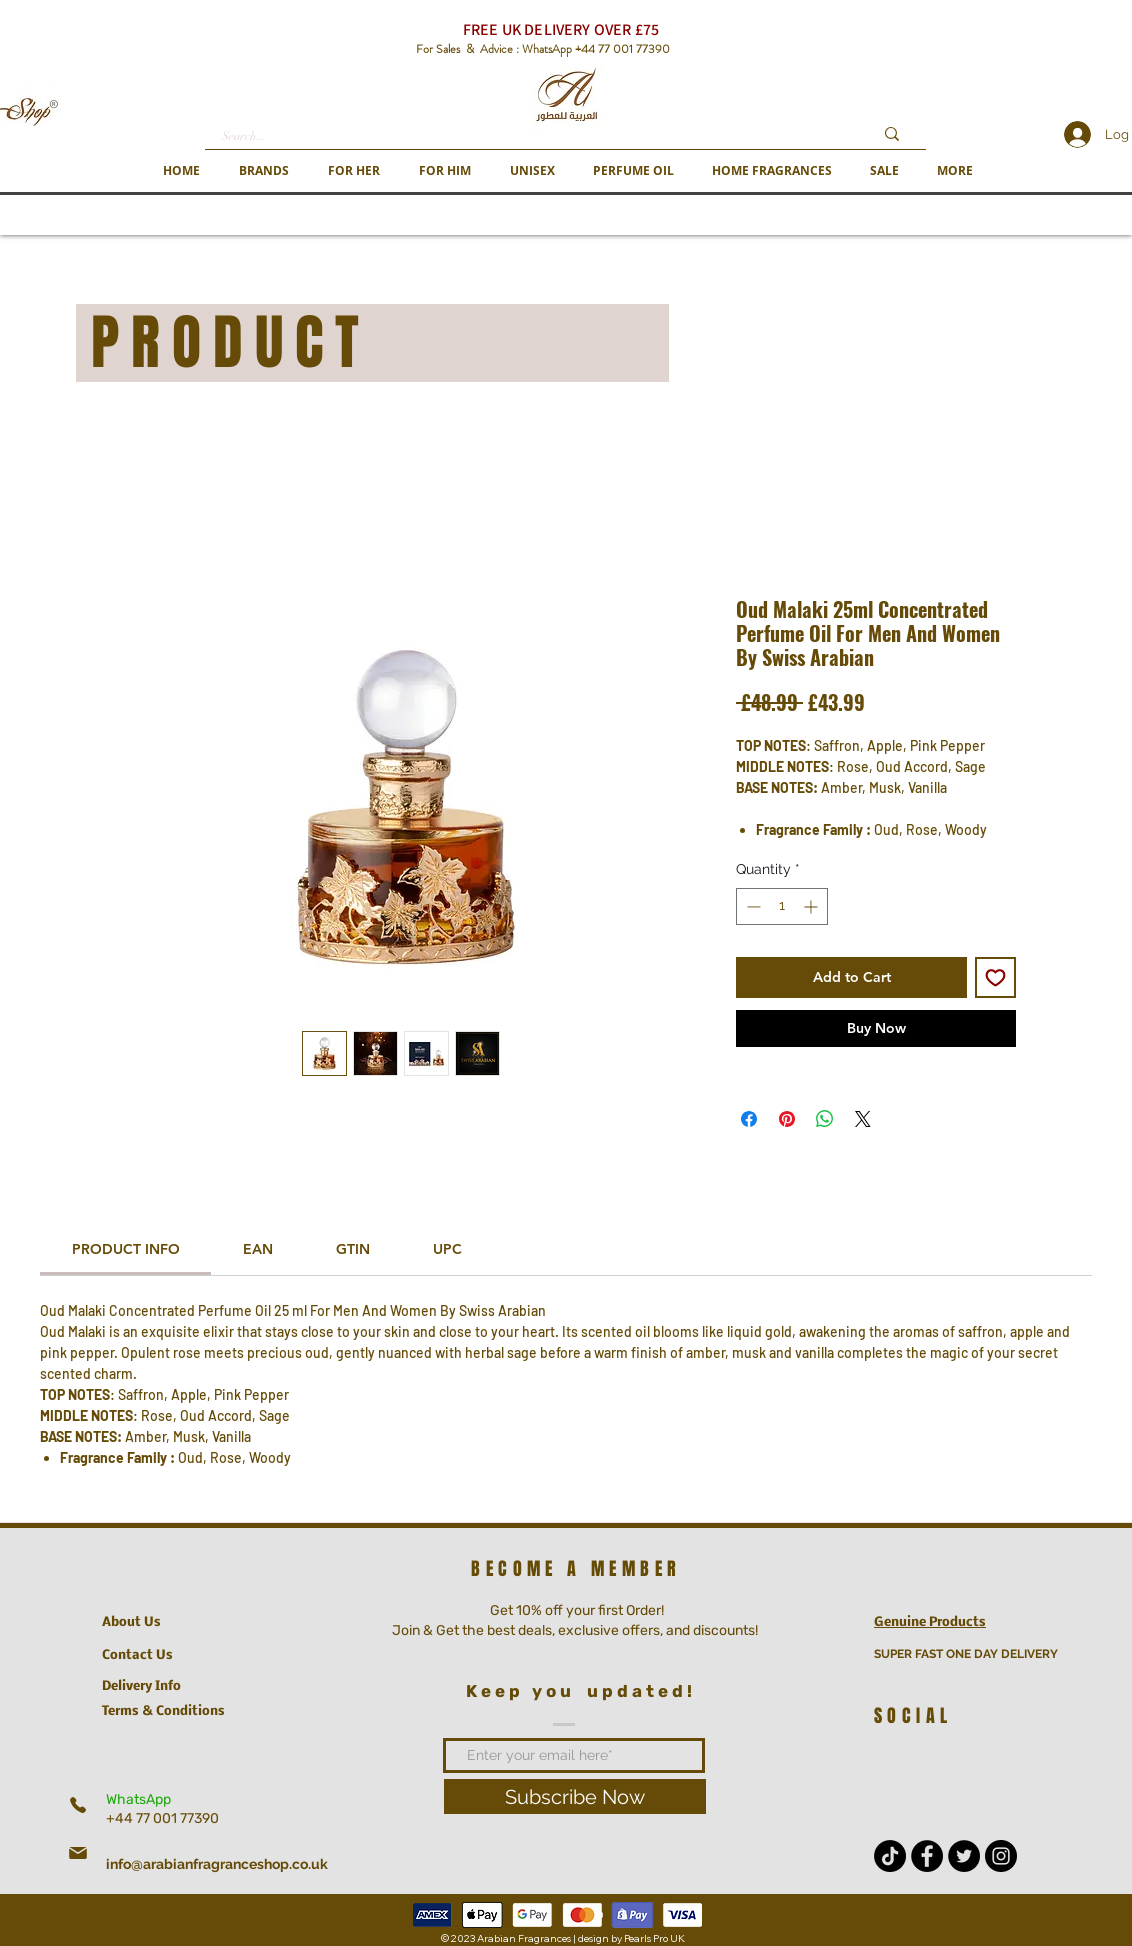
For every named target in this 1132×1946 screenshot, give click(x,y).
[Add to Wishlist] (995, 977)
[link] (126, 1249)
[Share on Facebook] (749, 1119)
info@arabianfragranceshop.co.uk (217, 1864)
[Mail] (78, 1853)
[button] (263, 170)
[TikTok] (890, 1856)
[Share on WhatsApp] (825, 1119)
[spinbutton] (782, 906)
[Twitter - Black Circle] (964, 1856)
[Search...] (532, 136)
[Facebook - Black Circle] (927, 1856)
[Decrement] (751, 906)
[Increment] (812, 906)
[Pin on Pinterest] (787, 1119)
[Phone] (78, 1805)
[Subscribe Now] (575, 1796)
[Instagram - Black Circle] (1001, 1856)
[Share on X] (863, 1119)
